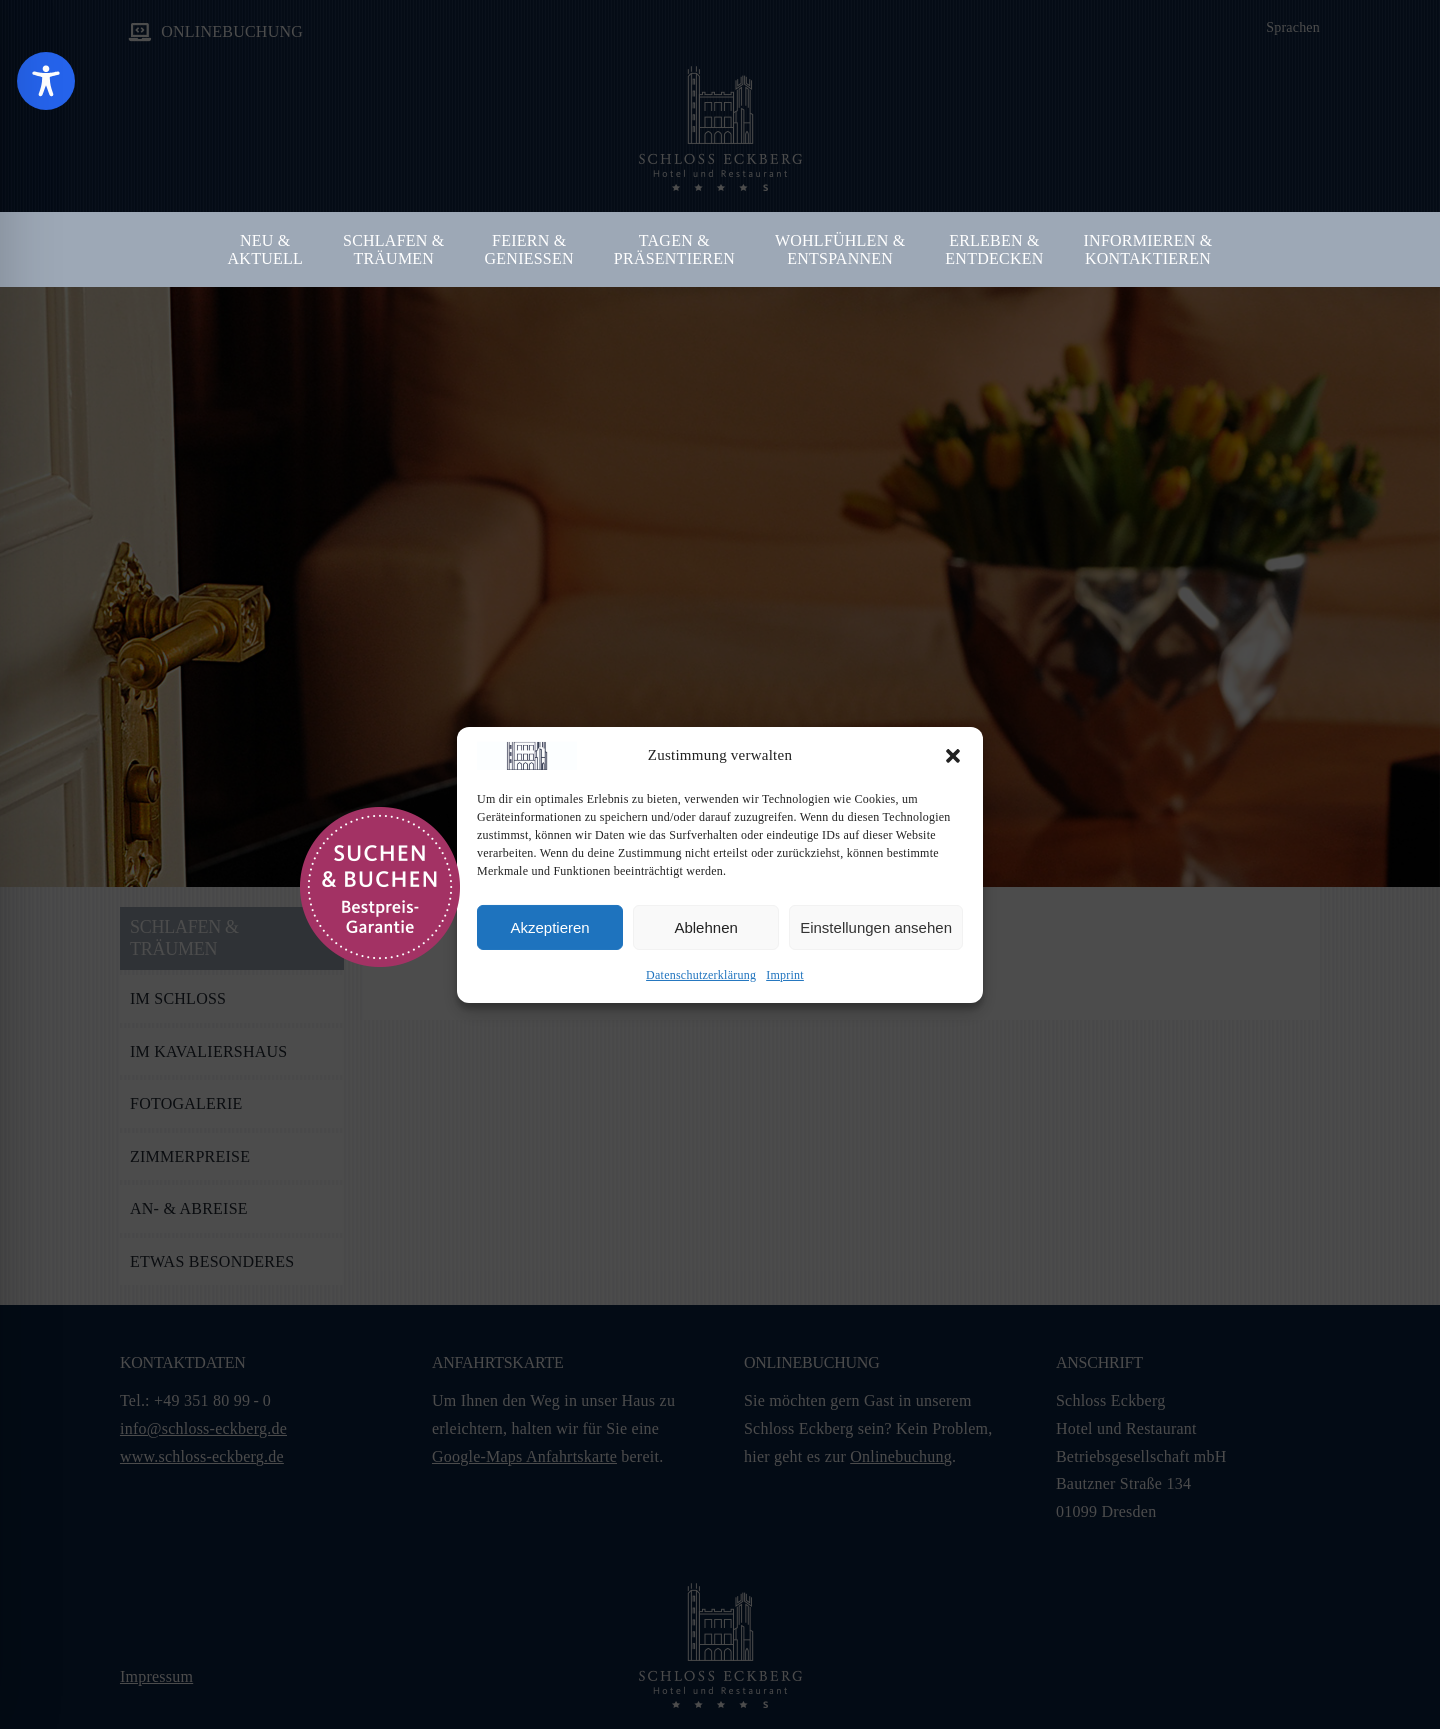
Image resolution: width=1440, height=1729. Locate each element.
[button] (953, 756)
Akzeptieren (549, 927)
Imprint (785, 975)
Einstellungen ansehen (876, 927)
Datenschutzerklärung (701, 975)
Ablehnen (705, 927)
